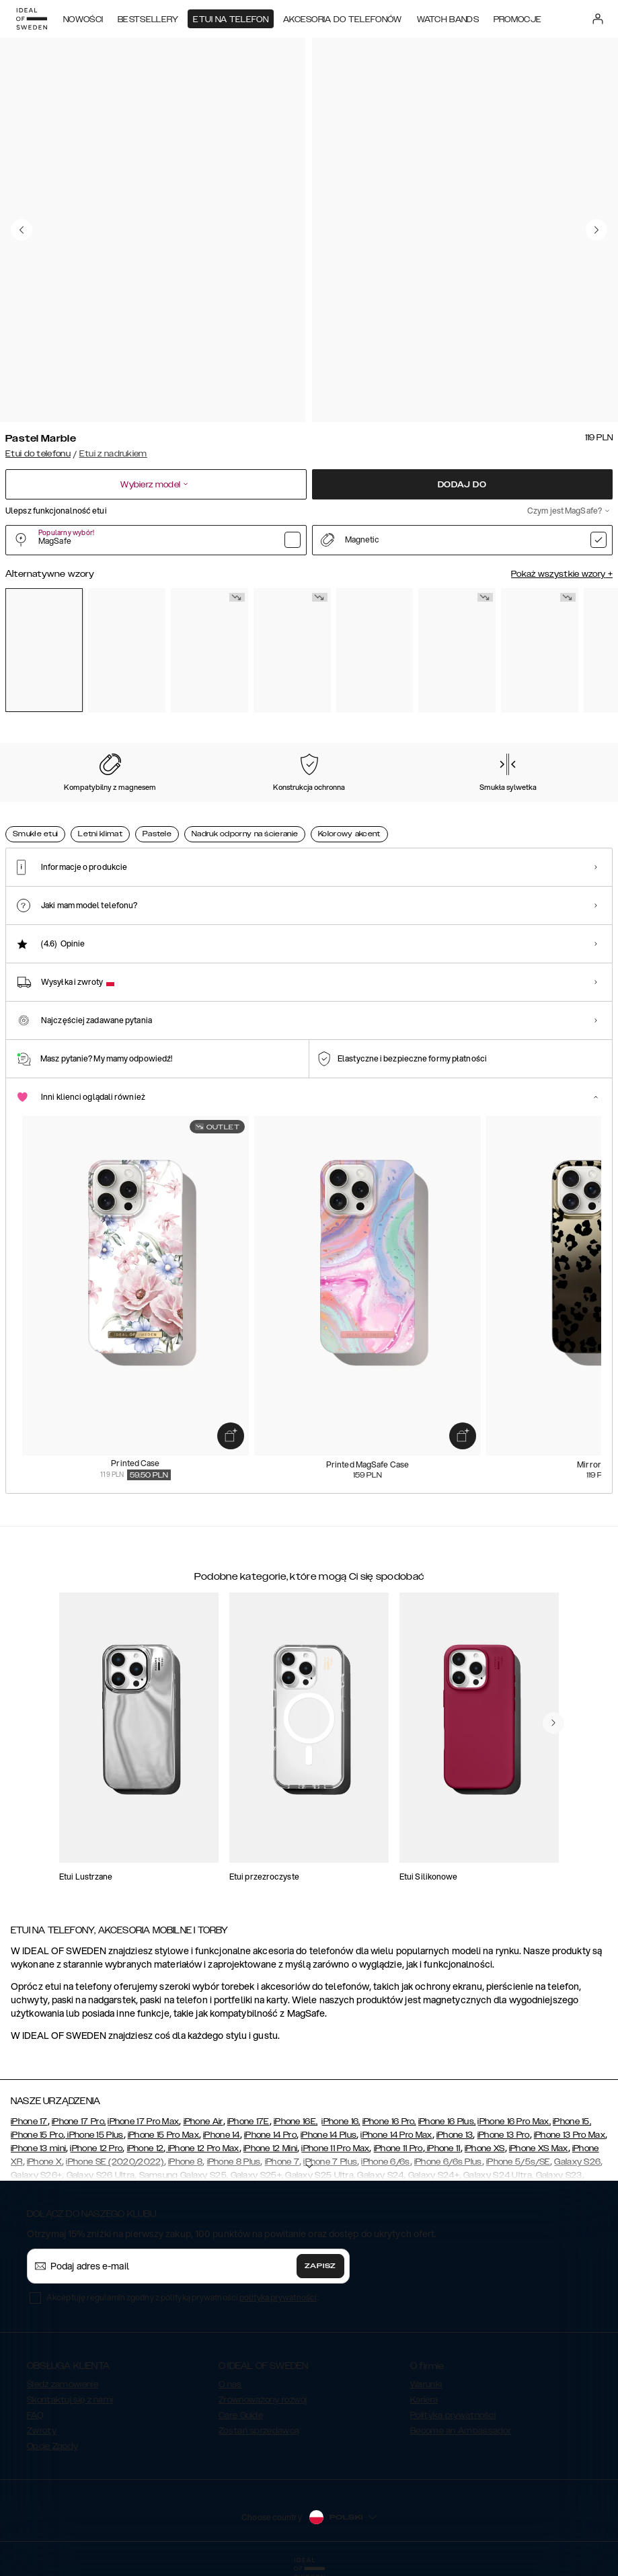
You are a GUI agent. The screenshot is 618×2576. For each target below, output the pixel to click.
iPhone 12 (145, 2148)
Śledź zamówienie (62, 2384)
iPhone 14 (221, 2135)
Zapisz (320, 2266)
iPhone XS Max (538, 2148)
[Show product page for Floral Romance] (292, 650)
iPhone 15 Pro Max (163, 2135)
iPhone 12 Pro (96, 2148)
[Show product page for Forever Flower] (375, 650)
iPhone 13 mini (38, 2148)
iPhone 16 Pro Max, (513, 2121)
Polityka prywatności (453, 2415)
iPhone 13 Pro (503, 2135)
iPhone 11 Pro (398, 2148)
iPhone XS (485, 2148)
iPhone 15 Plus (94, 2135)
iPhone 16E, (295, 2121)
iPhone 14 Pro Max (396, 2135)
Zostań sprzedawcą (259, 2431)
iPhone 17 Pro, (79, 2121)
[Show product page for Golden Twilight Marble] (457, 650)
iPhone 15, (572, 2121)
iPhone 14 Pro (270, 2135)
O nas (230, 2384)
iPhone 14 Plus (328, 2135)
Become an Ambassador (460, 2431)
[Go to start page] (31, 19)
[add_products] (230, 1435)
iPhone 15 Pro (37, 2135)
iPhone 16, (340, 2121)
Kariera (424, 2400)
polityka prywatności (278, 2297)
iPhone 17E (248, 2121)
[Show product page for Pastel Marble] (44, 650)
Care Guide (241, 2415)
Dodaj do (462, 484)
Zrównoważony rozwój (263, 2400)
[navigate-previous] (553, 1723)
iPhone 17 (29, 2121)
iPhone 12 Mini (270, 2148)
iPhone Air (203, 2121)
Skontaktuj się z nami (70, 2400)
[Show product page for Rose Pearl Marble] (126, 650)
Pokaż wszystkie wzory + (562, 574)
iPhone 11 (443, 2148)
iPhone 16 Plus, (447, 2121)
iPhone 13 (454, 2135)
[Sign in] (597, 18)
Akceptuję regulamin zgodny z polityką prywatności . (182, 2297)
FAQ (35, 2415)
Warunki (426, 2384)
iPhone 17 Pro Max (143, 2121)
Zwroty (41, 2431)
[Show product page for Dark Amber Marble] (539, 650)
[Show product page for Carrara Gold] (209, 650)
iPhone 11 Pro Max (335, 2148)
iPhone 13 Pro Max (569, 2135)
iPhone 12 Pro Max (202, 2148)
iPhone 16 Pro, (389, 2121)
